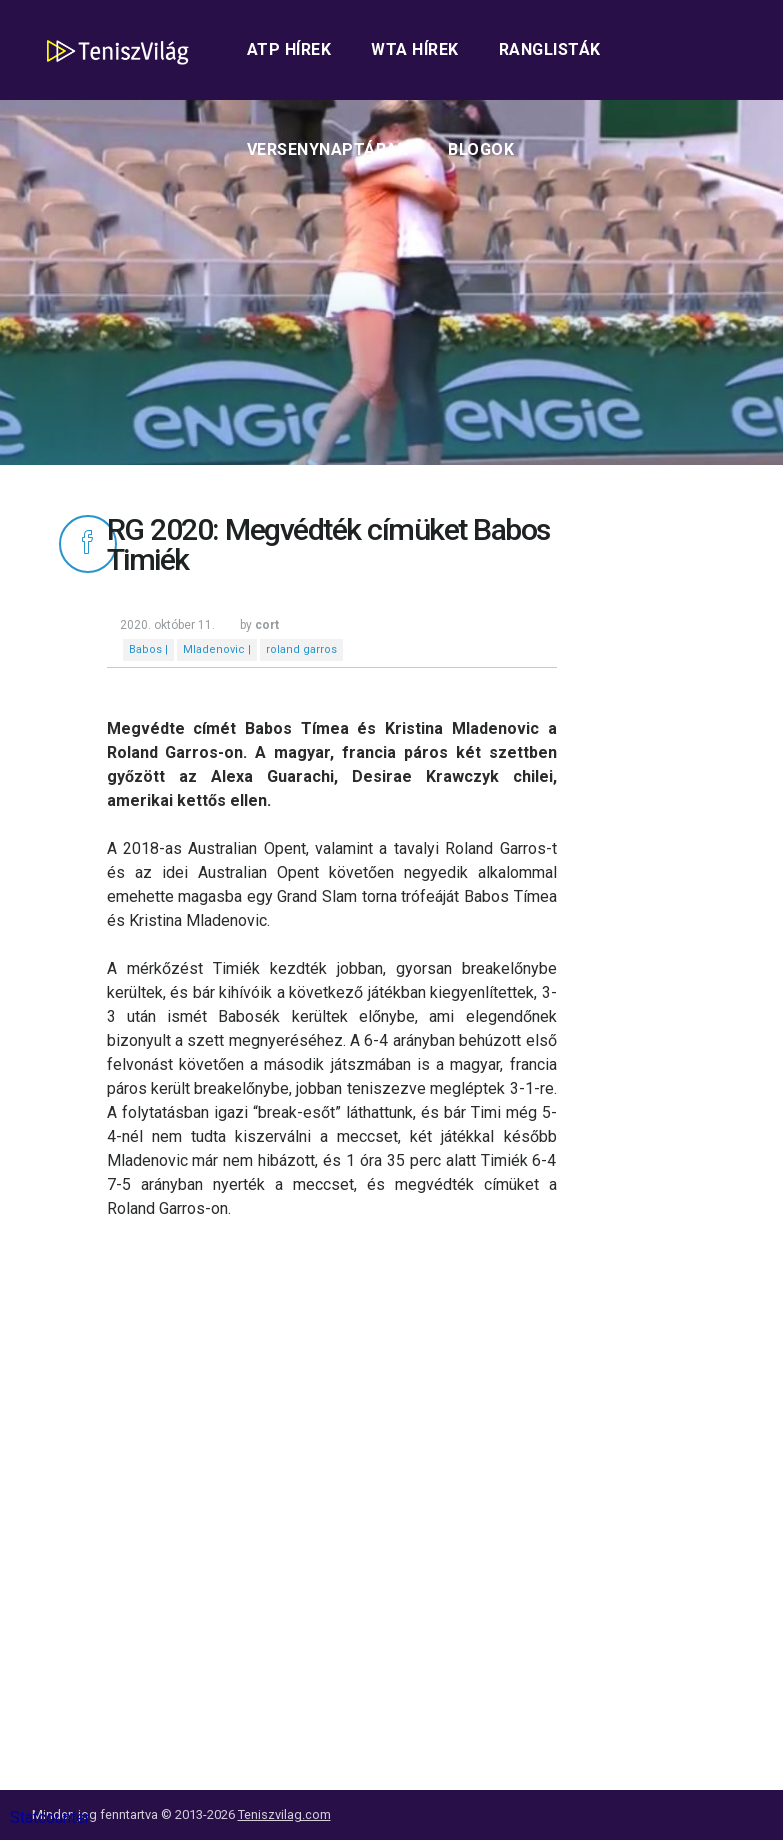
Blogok (481, 149)
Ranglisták (550, 49)
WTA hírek (415, 49)
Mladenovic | (217, 649)
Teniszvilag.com (284, 1814)
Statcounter (50, 1817)
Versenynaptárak (328, 149)
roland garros (301, 649)
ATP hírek (289, 49)
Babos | (148, 649)
